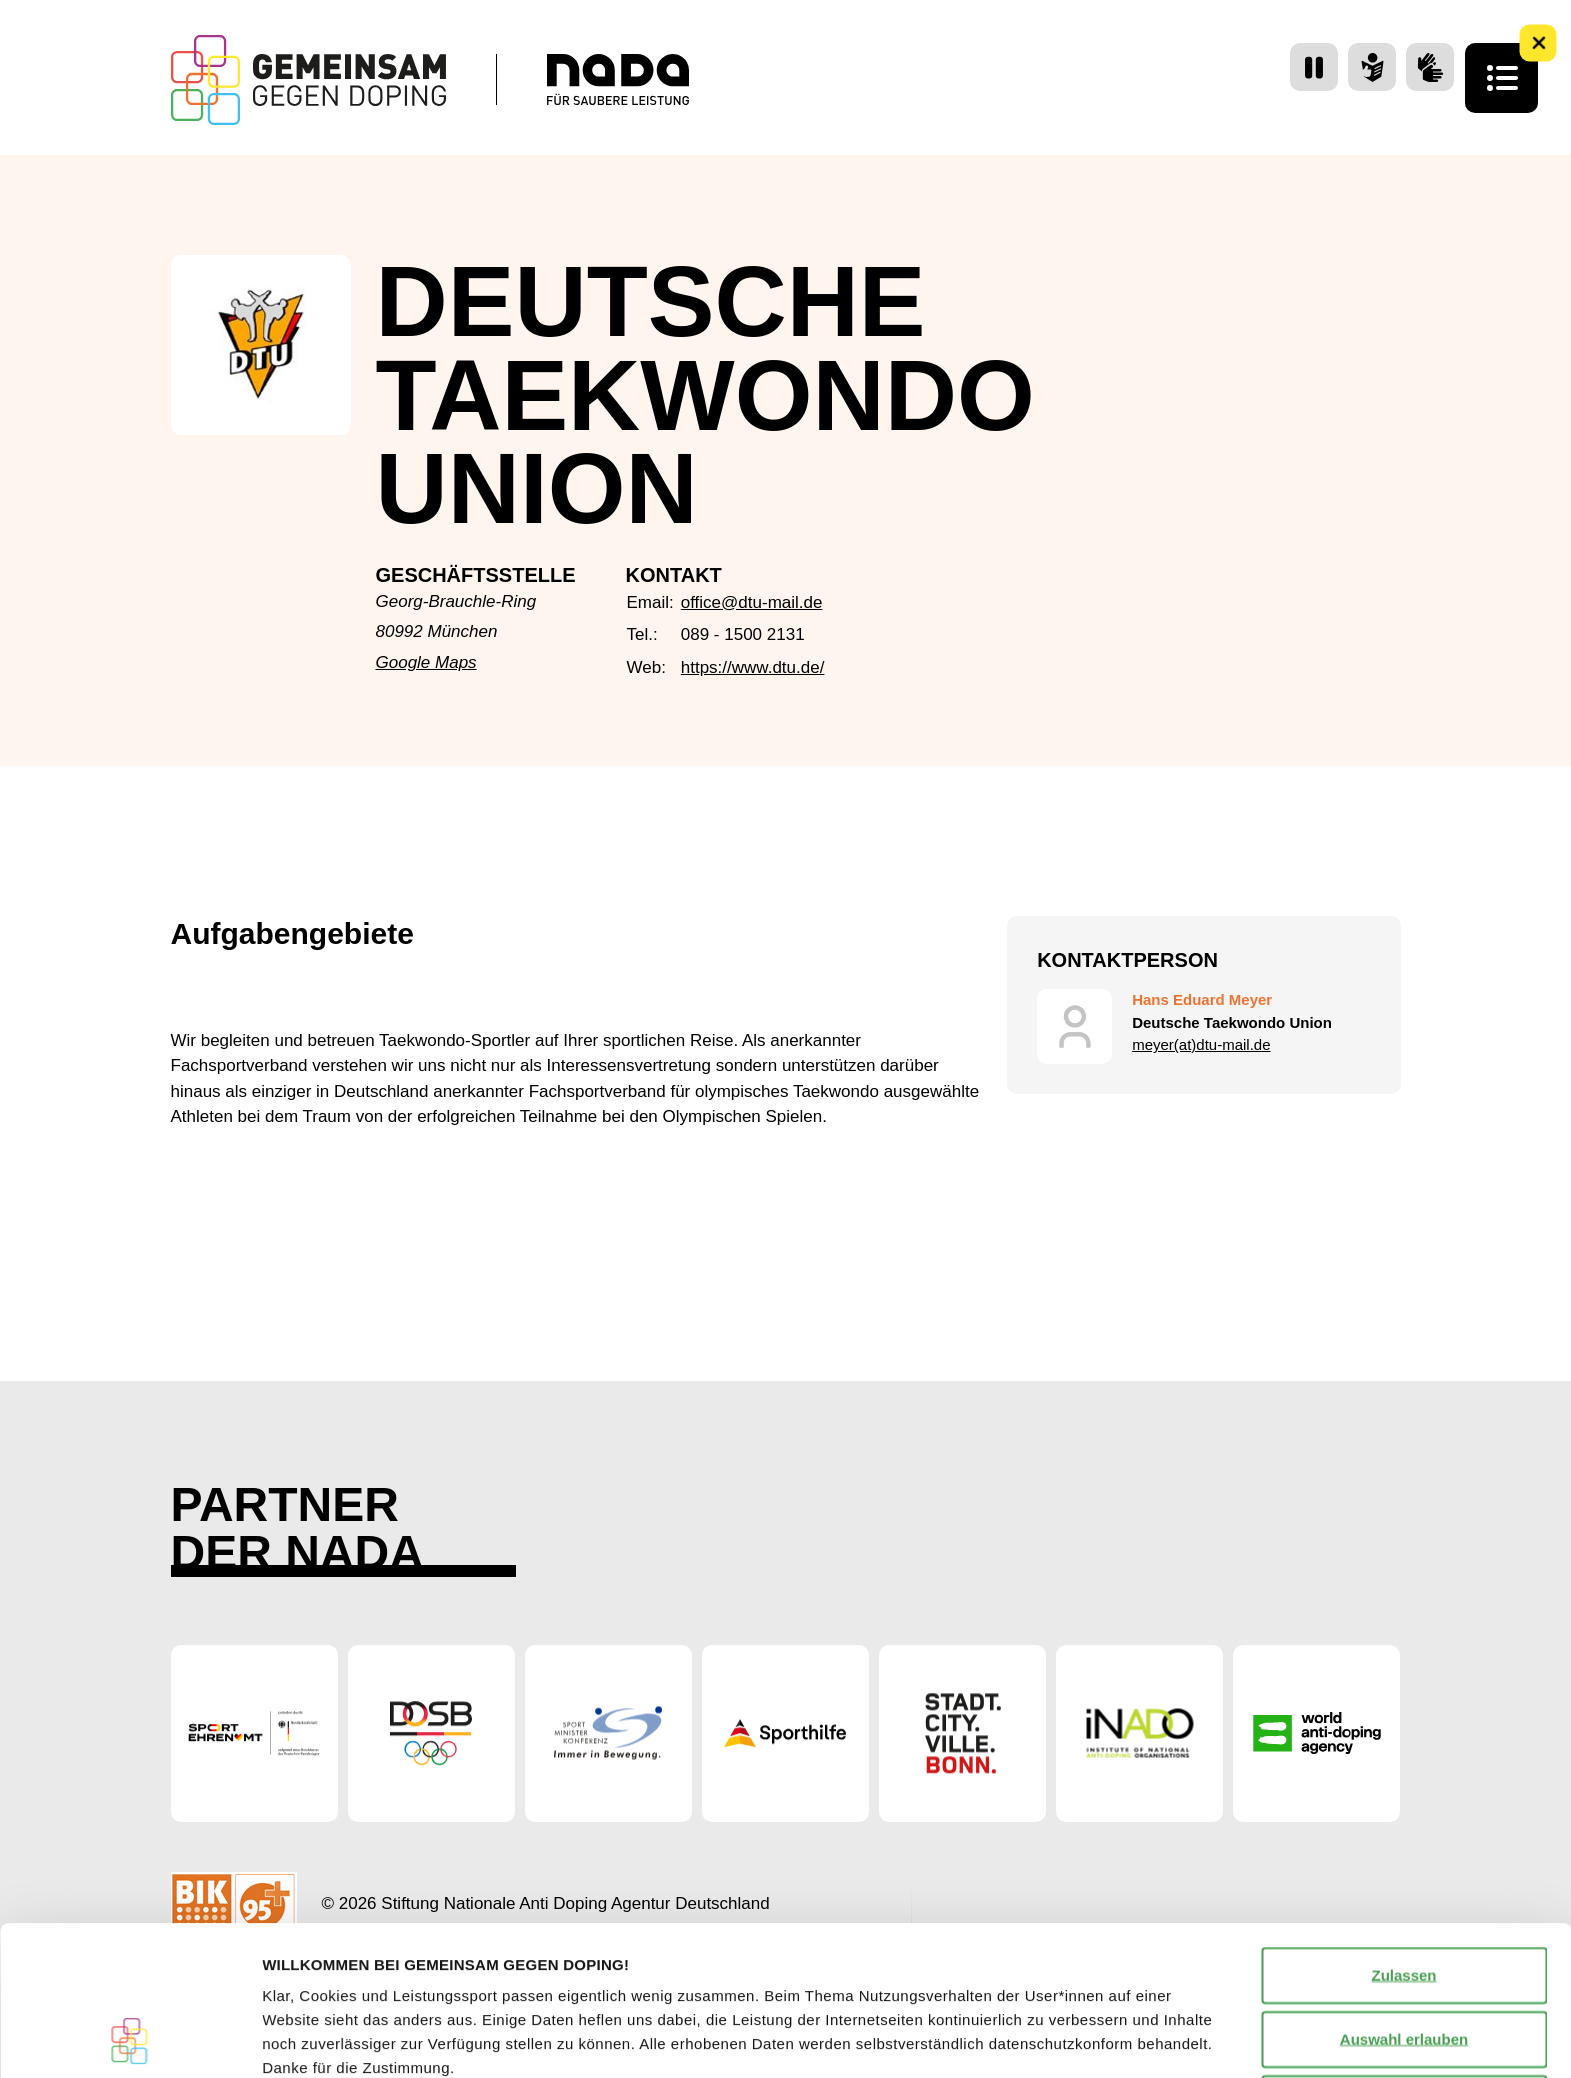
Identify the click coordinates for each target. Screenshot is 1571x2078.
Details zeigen (1063, 2038)
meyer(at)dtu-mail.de (1201, 1044)
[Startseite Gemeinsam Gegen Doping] (308, 80)
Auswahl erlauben (1404, 1898)
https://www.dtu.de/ (753, 667)
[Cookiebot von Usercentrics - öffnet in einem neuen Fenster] (129, 2039)
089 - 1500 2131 (743, 634)
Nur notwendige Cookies (1404, 1962)
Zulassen (1403, 1834)
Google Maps (426, 662)
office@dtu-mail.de (752, 602)
